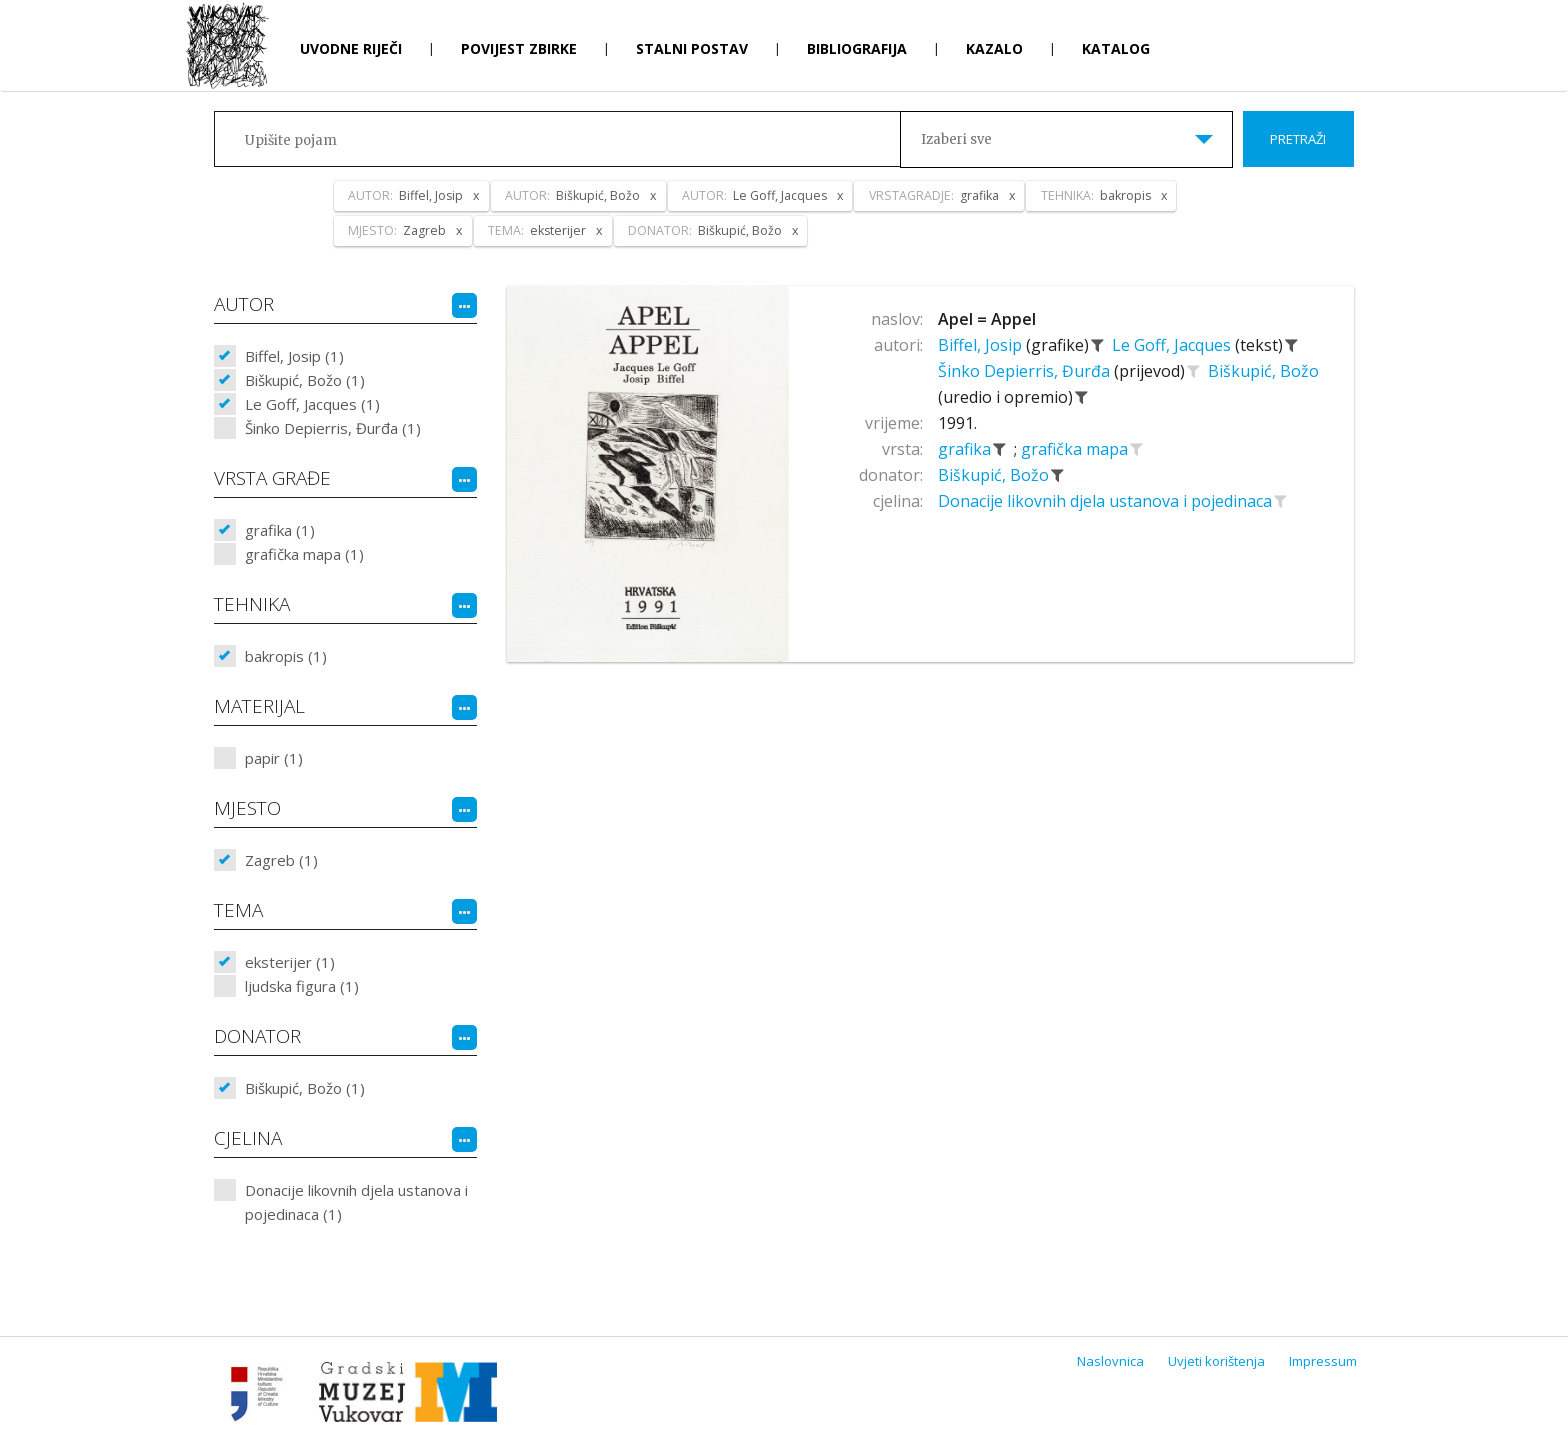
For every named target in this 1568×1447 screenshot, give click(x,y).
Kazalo (994, 48)
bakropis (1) (286, 656)
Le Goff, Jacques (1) (312, 404)
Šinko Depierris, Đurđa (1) (333, 428)
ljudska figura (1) (302, 986)
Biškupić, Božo (1263, 371)
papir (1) (274, 758)
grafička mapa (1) (304, 554)
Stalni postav (692, 48)
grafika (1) (280, 530)
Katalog (1116, 48)
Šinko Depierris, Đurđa (1026, 371)
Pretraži (1298, 139)
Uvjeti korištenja (1216, 1361)
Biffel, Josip (982, 345)
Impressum (1323, 1361)
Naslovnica (1110, 1361)
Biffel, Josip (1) (294, 356)
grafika (966, 449)
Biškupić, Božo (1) (305, 380)
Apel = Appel (987, 319)
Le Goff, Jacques (1173, 345)
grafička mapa (1076, 449)
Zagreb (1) (281, 860)
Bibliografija (857, 48)
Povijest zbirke (519, 48)
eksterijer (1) (290, 962)
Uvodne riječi (351, 48)
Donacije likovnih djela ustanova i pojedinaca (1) (356, 1202)
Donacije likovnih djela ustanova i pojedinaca (1107, 501)
